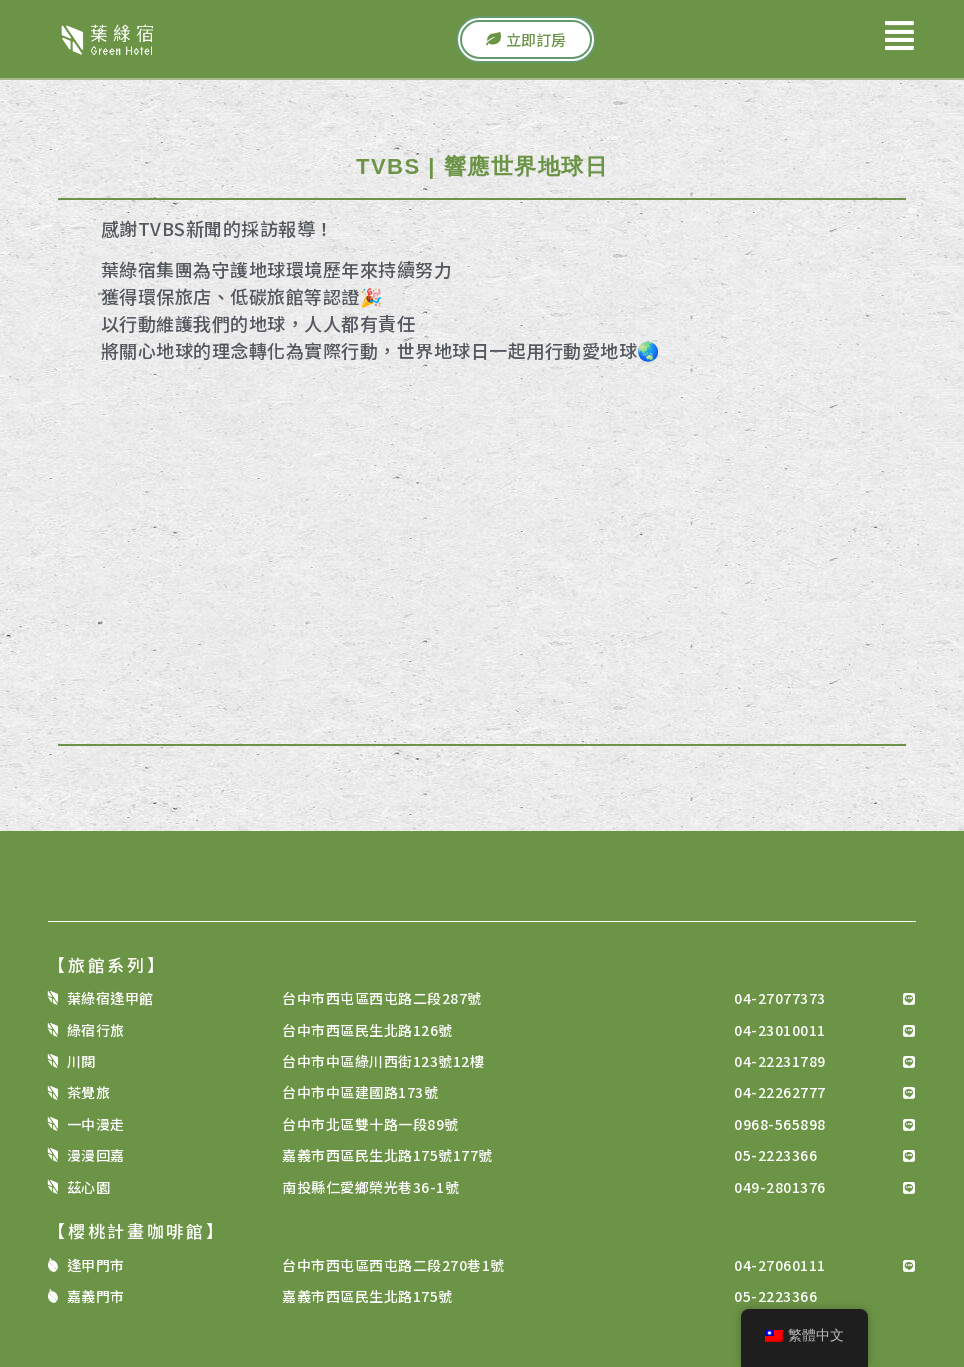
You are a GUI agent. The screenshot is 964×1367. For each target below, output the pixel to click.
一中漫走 (96, 1124)
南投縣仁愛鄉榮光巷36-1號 (370, 1187)
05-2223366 (775, 1155)
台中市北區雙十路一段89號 (370, 1124)
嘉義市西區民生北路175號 (367, 1296)
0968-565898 (780, 1124)
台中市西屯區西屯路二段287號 (382, 998)
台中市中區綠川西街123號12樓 (383, 1061)
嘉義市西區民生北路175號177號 (387, 1155)
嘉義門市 (96, 1296)
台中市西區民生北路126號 (367, 1030)
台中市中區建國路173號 (360, 1092)
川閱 (81, 1061)
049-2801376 (780, 1187)
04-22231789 (780, 1061)
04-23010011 (780, 1030)
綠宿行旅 (96, 1030)
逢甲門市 (96, 1265)
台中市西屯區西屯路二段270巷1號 (393, 1265)
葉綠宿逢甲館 (110, 998)
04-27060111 (780, 1265)
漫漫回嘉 (96, 1155)
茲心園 (89, 1187)
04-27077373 (780, 998)
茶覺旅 (89, 1092)
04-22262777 (780, 1092)
